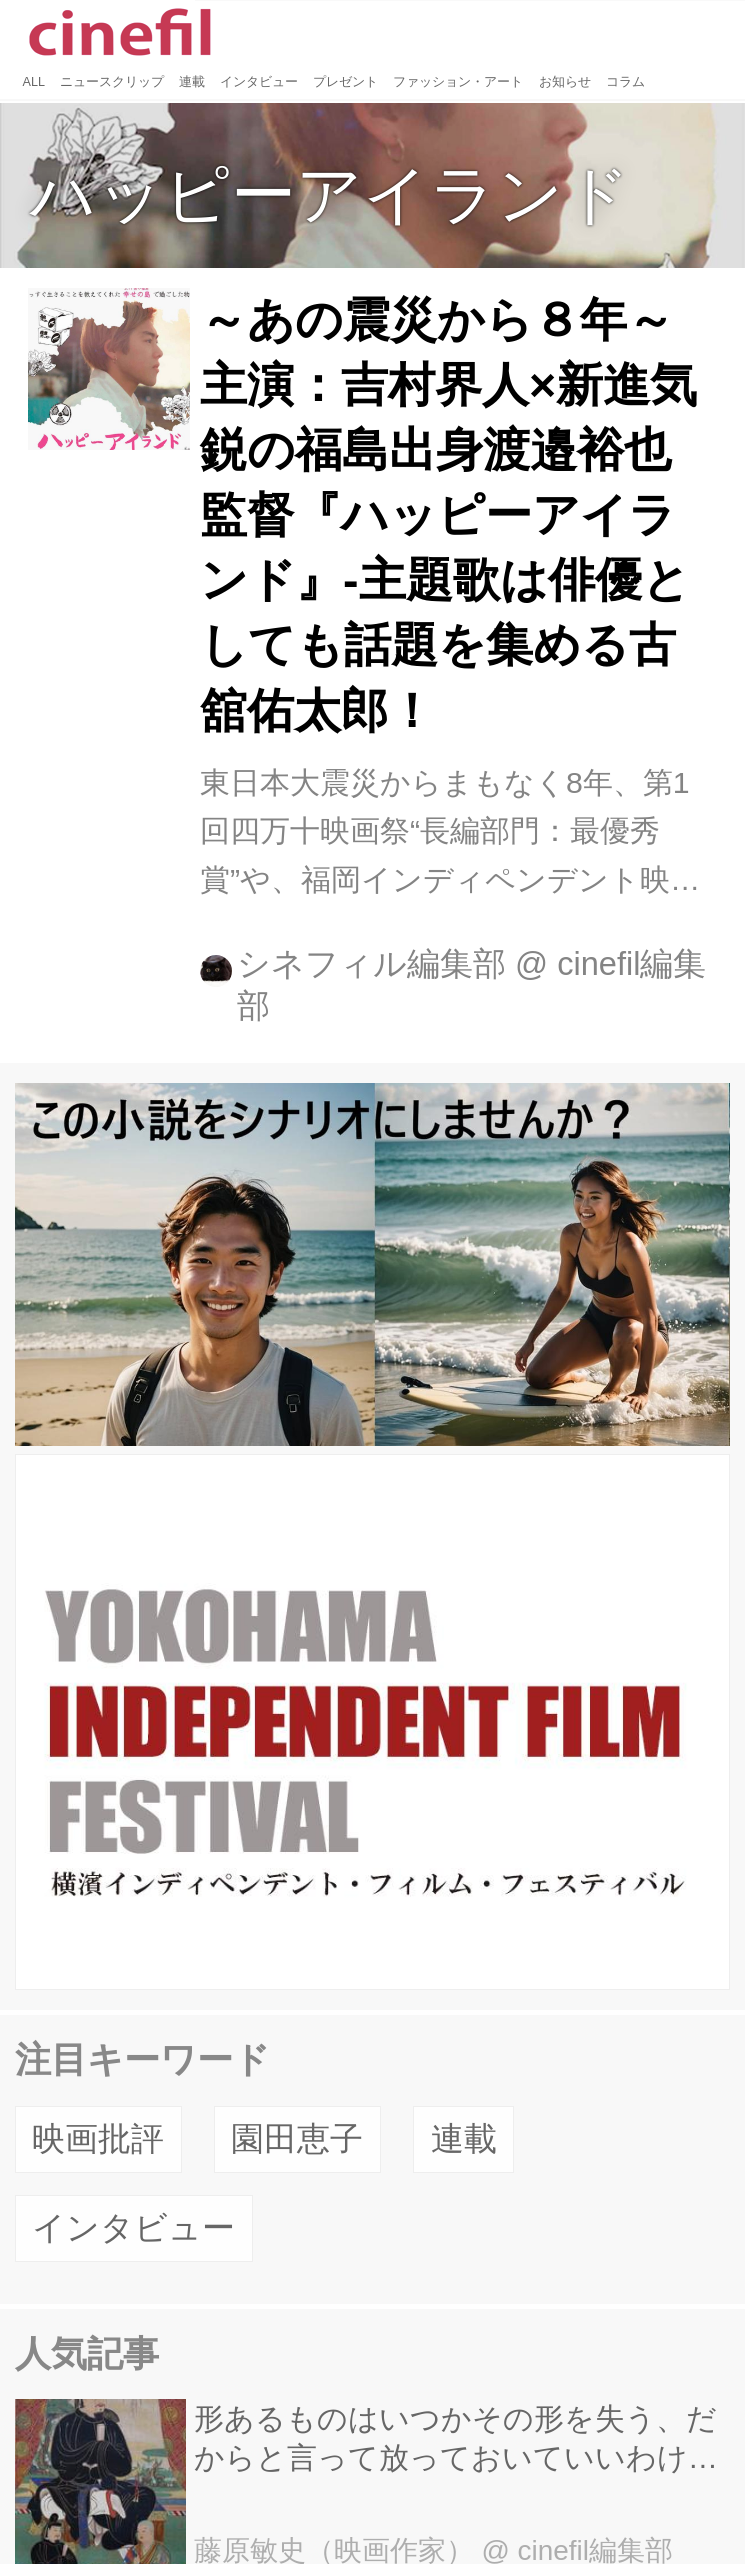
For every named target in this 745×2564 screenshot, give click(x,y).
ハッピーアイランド (330, 194)
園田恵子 (297, 2138)
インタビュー (133, 2227)
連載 (464, 2138)
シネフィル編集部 (371, 963)
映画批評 (98, 2138)
